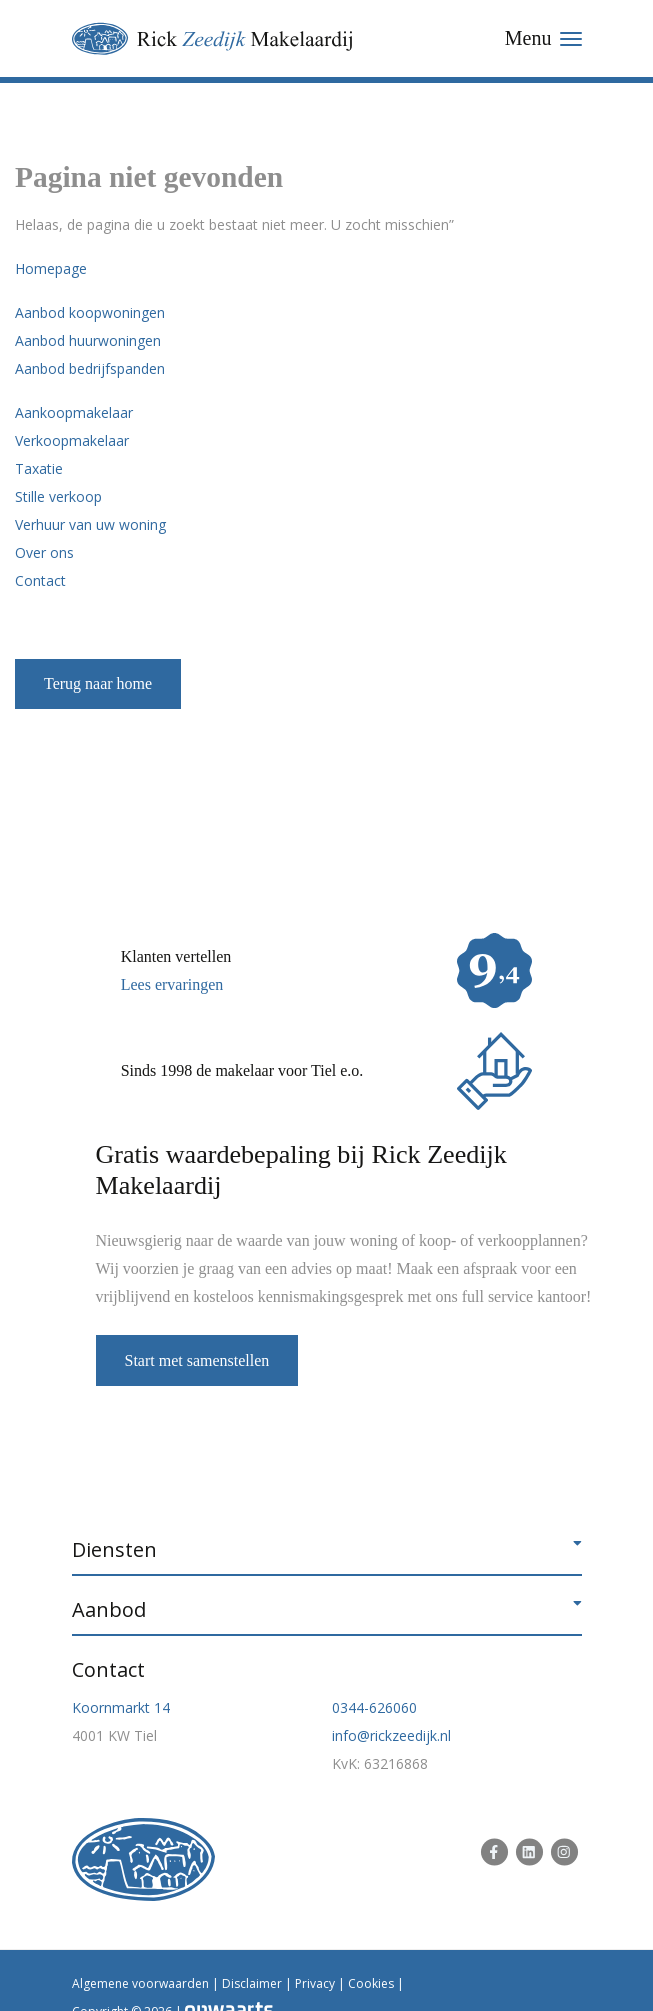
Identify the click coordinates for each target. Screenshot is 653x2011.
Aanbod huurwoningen (88, 340)
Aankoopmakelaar (74, 412)
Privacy (315, 1983)
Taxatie (39, 468)
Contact (40, 580)
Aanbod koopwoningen (90, 312)
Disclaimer (252, 1983)
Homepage (51, 268)
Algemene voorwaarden (140, 1983)
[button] (327, 1550)
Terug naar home (98, 683)
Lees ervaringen (172, 984)
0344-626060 (374, 1707)
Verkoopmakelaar (72, 440)
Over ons (44, 552)
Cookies (371, 1983)
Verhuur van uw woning (90, 524)
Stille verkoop (58, 496)
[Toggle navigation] (543, 39)
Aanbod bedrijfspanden (90, 368)
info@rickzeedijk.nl (391, 1735)
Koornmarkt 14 (121, 1707)
